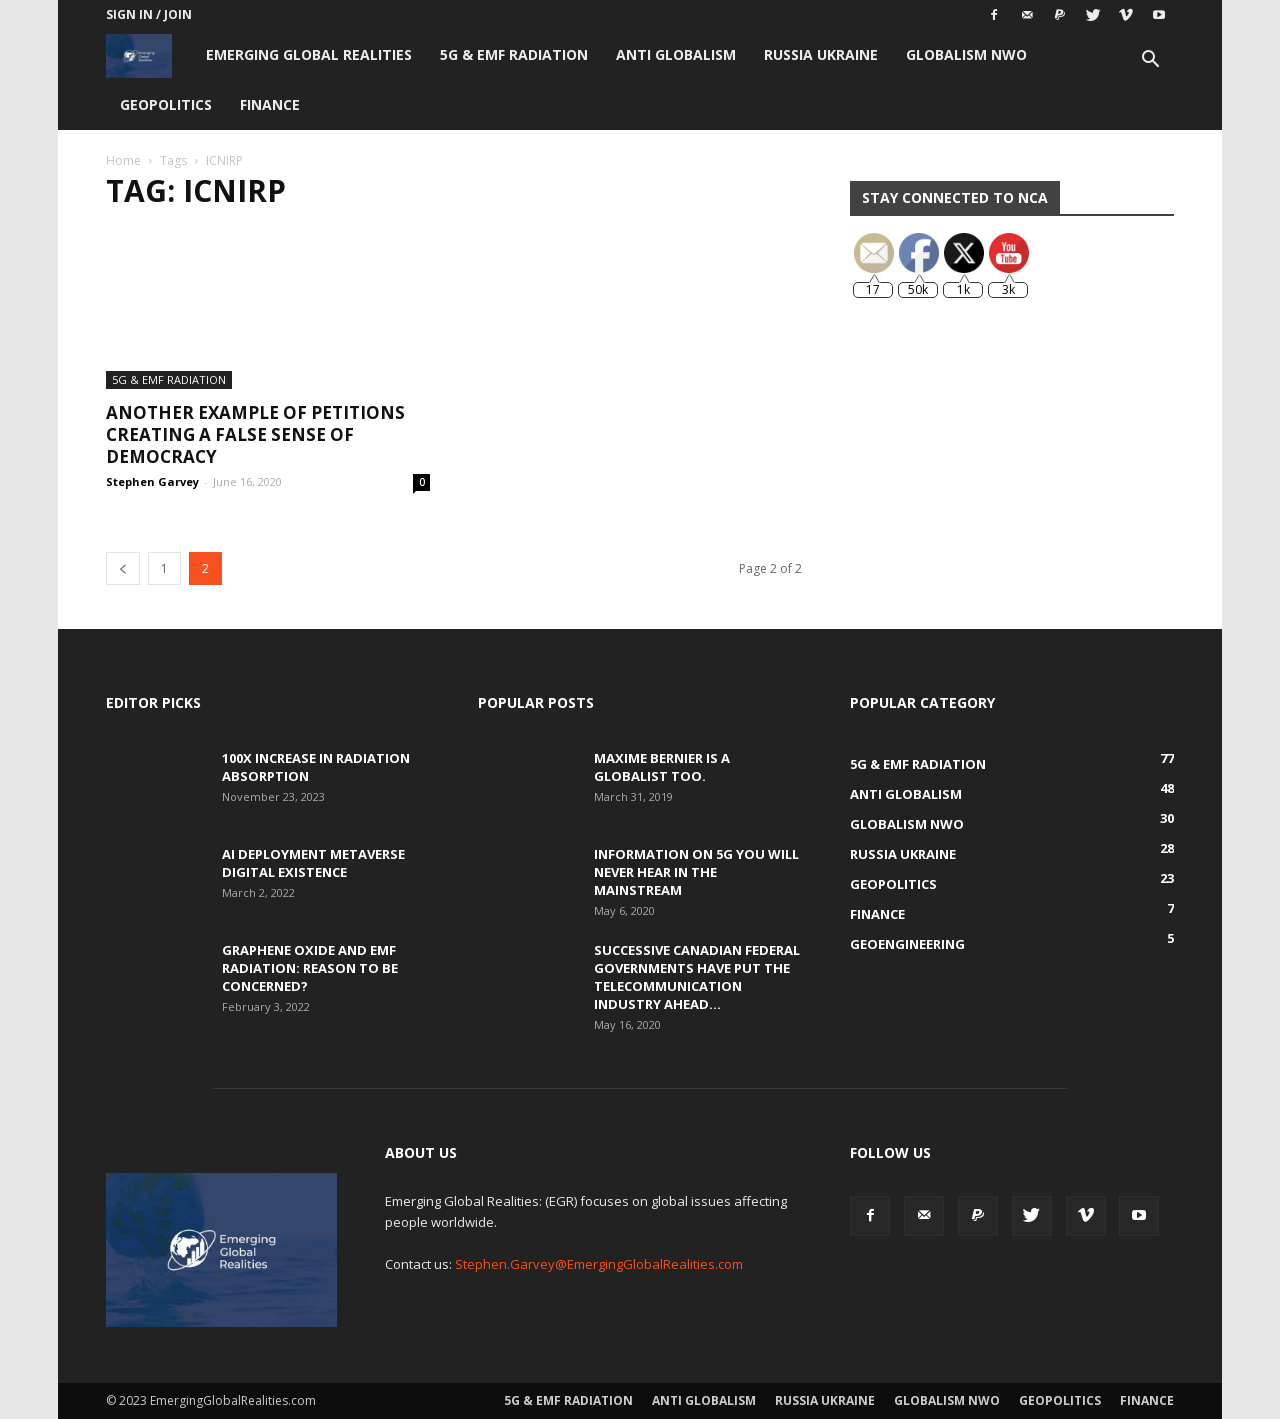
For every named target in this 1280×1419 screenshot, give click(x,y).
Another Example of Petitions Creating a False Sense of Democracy (255, 434)
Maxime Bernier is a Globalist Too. (662, 767)
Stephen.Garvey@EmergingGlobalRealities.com (599, 1264)
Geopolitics (166, 104)
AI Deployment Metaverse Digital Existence (313, 863)
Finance (270, 104)
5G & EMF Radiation (514, 54)
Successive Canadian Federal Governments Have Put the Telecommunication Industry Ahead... (697, 977)
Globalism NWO (966, 54)
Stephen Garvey (152, 481)
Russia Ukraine (821, 54)
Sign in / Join (149, 14)
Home (123, 160)
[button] (1150, 61)
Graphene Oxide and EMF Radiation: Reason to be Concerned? (310, 968)
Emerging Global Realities (309, 54)
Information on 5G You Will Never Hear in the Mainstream (696, 872)
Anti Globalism (676, 54)
